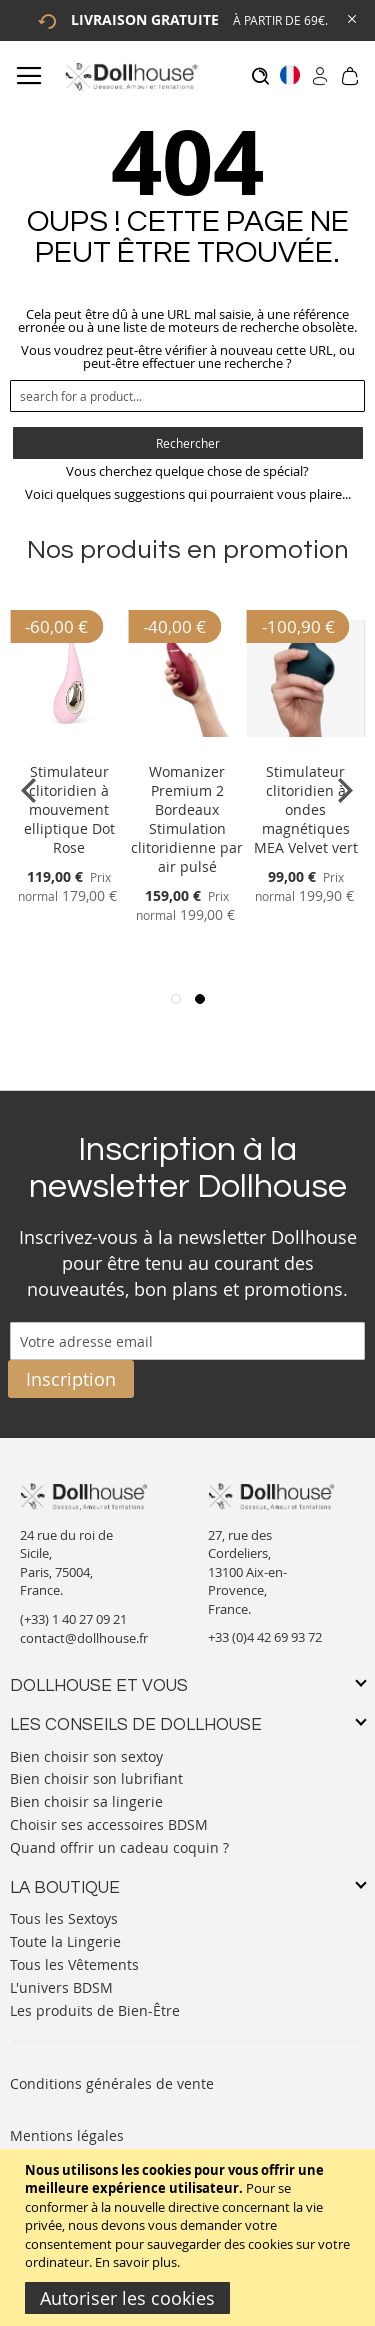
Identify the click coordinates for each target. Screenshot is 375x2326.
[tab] (187, 1686)
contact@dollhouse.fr (84, 1638)
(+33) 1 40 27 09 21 (73, 1619)
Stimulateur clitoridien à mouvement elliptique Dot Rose (69, 809)
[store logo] (130, 76)
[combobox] (187, 396)
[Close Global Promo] (350, 17)
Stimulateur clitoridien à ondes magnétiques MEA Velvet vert (306, 809)
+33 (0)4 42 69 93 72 (265, 1637)
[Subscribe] (71, 1379)
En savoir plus (136, 2262)
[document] (190, 2237)
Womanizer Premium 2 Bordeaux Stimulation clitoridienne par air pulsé (187, 819)
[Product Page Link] (69, 747)
